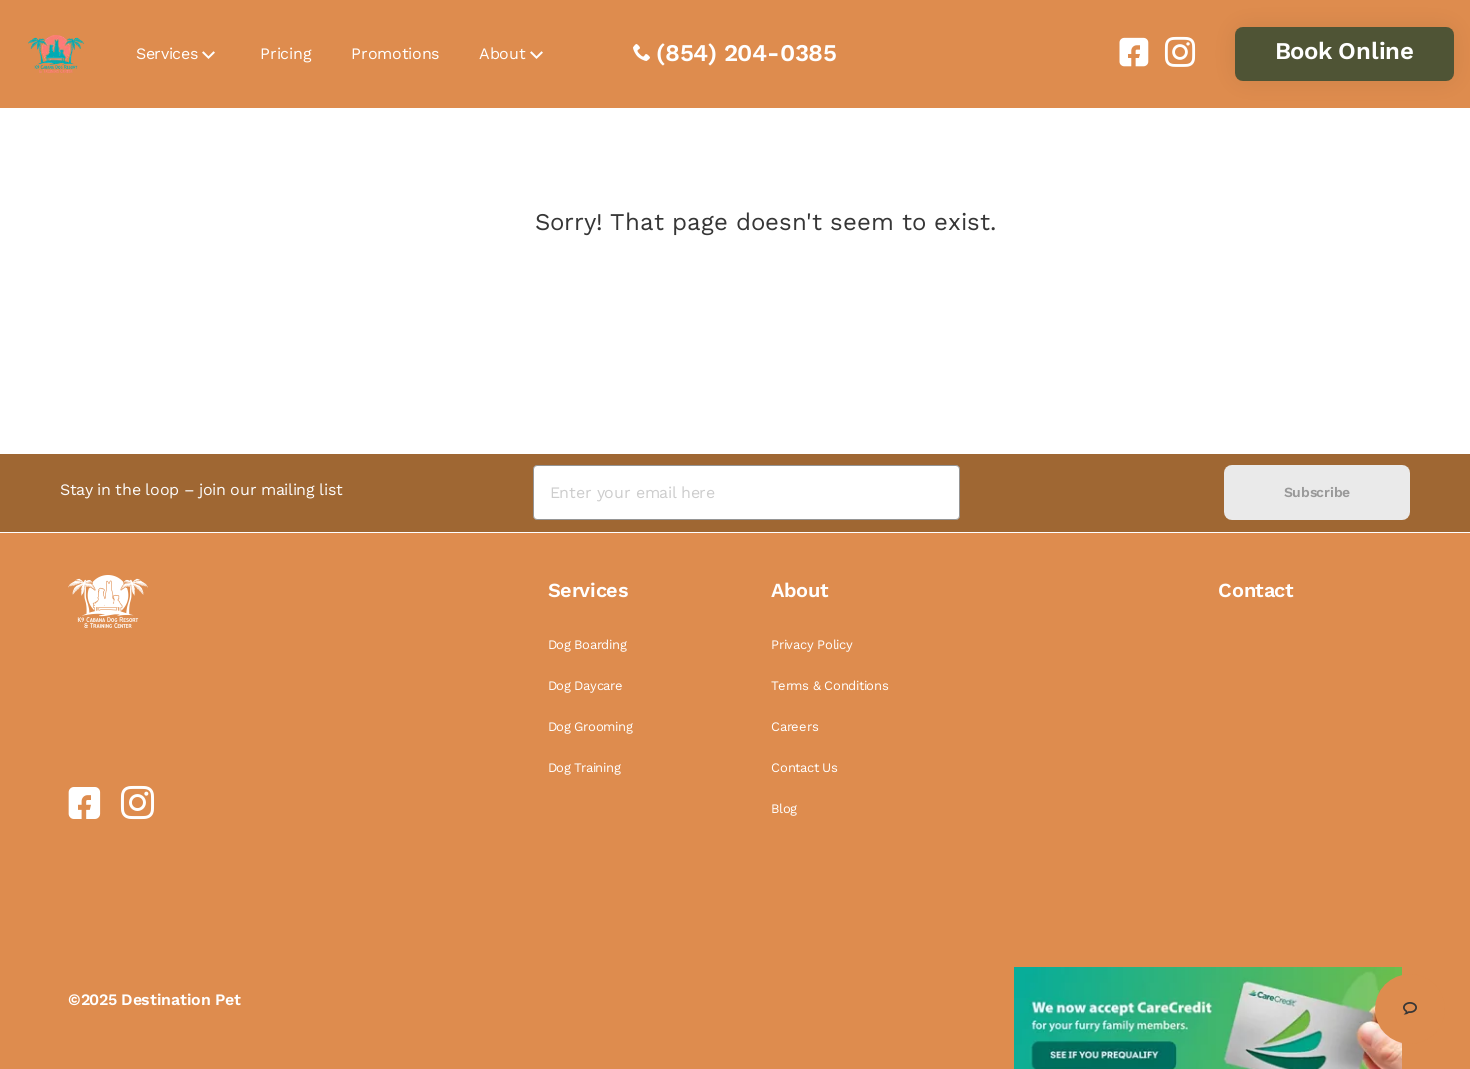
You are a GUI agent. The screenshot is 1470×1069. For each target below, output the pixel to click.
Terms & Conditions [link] (829, 685)
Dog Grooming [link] (590, 726)
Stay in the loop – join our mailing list (201, 489)
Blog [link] (784, 808)
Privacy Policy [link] (811, 644)
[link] (1126, 52)
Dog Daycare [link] (585, 685)
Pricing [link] (285, 53)
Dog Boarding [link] (587, 644)
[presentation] (1091, 492)
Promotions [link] (395, 53)
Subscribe (1317, 492)
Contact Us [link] (804, 767)
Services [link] (166, 53)
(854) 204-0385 (746, 53)
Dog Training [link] (584, 767)
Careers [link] (794, 726)
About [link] (502, 53)
